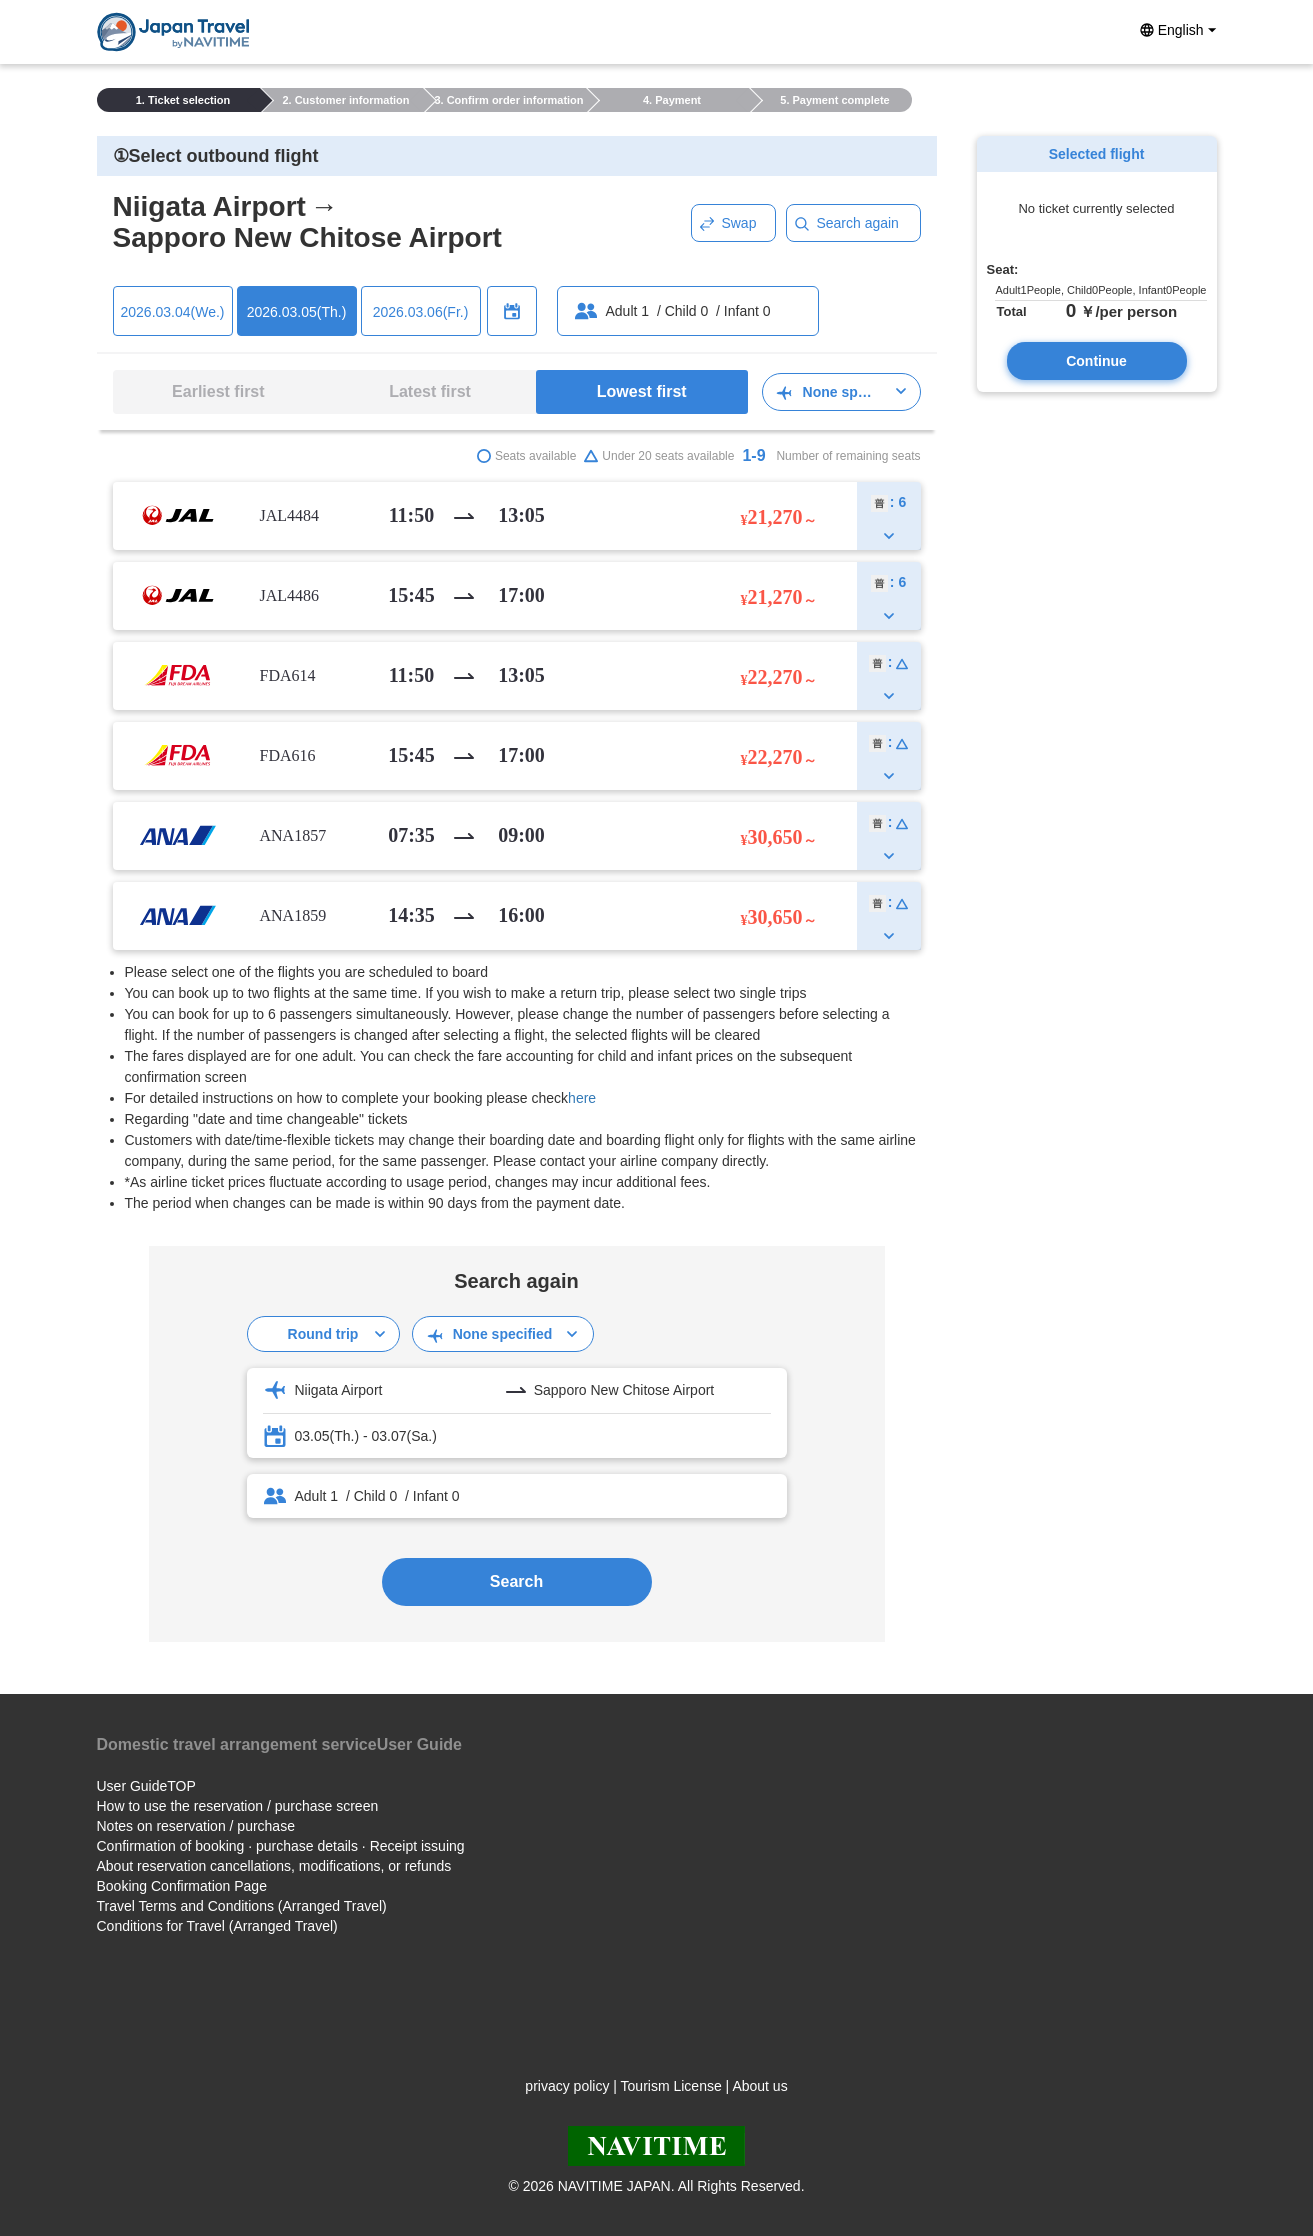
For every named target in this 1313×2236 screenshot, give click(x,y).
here (582, 1098)
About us (759, 2086)
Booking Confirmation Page (182, 1886)
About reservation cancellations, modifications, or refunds (274, 1866)
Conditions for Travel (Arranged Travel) (217, 1926)
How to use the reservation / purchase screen (238, 1806)
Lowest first (642, 391)
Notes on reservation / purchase (196, 1826)
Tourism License (671, 2086)
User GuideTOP (146, 1786)
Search (516, 1581)
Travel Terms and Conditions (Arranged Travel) (242, 1906)
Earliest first (218, 391)
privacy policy (567, 2086)
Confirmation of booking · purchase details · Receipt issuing (281, 1846)
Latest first (430, 391)
